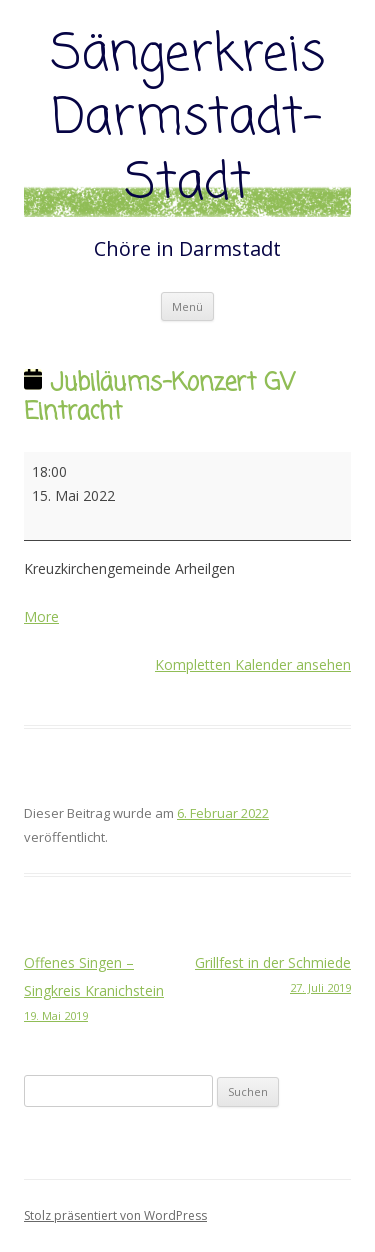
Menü (187, 306)
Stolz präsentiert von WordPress (115, 1215)
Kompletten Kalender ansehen (253, 664)
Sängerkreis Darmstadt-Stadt (188, 120)
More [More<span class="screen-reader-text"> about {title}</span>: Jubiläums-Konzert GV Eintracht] (41, 616)
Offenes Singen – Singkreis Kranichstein (106, 990)
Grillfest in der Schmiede (270, 976)
